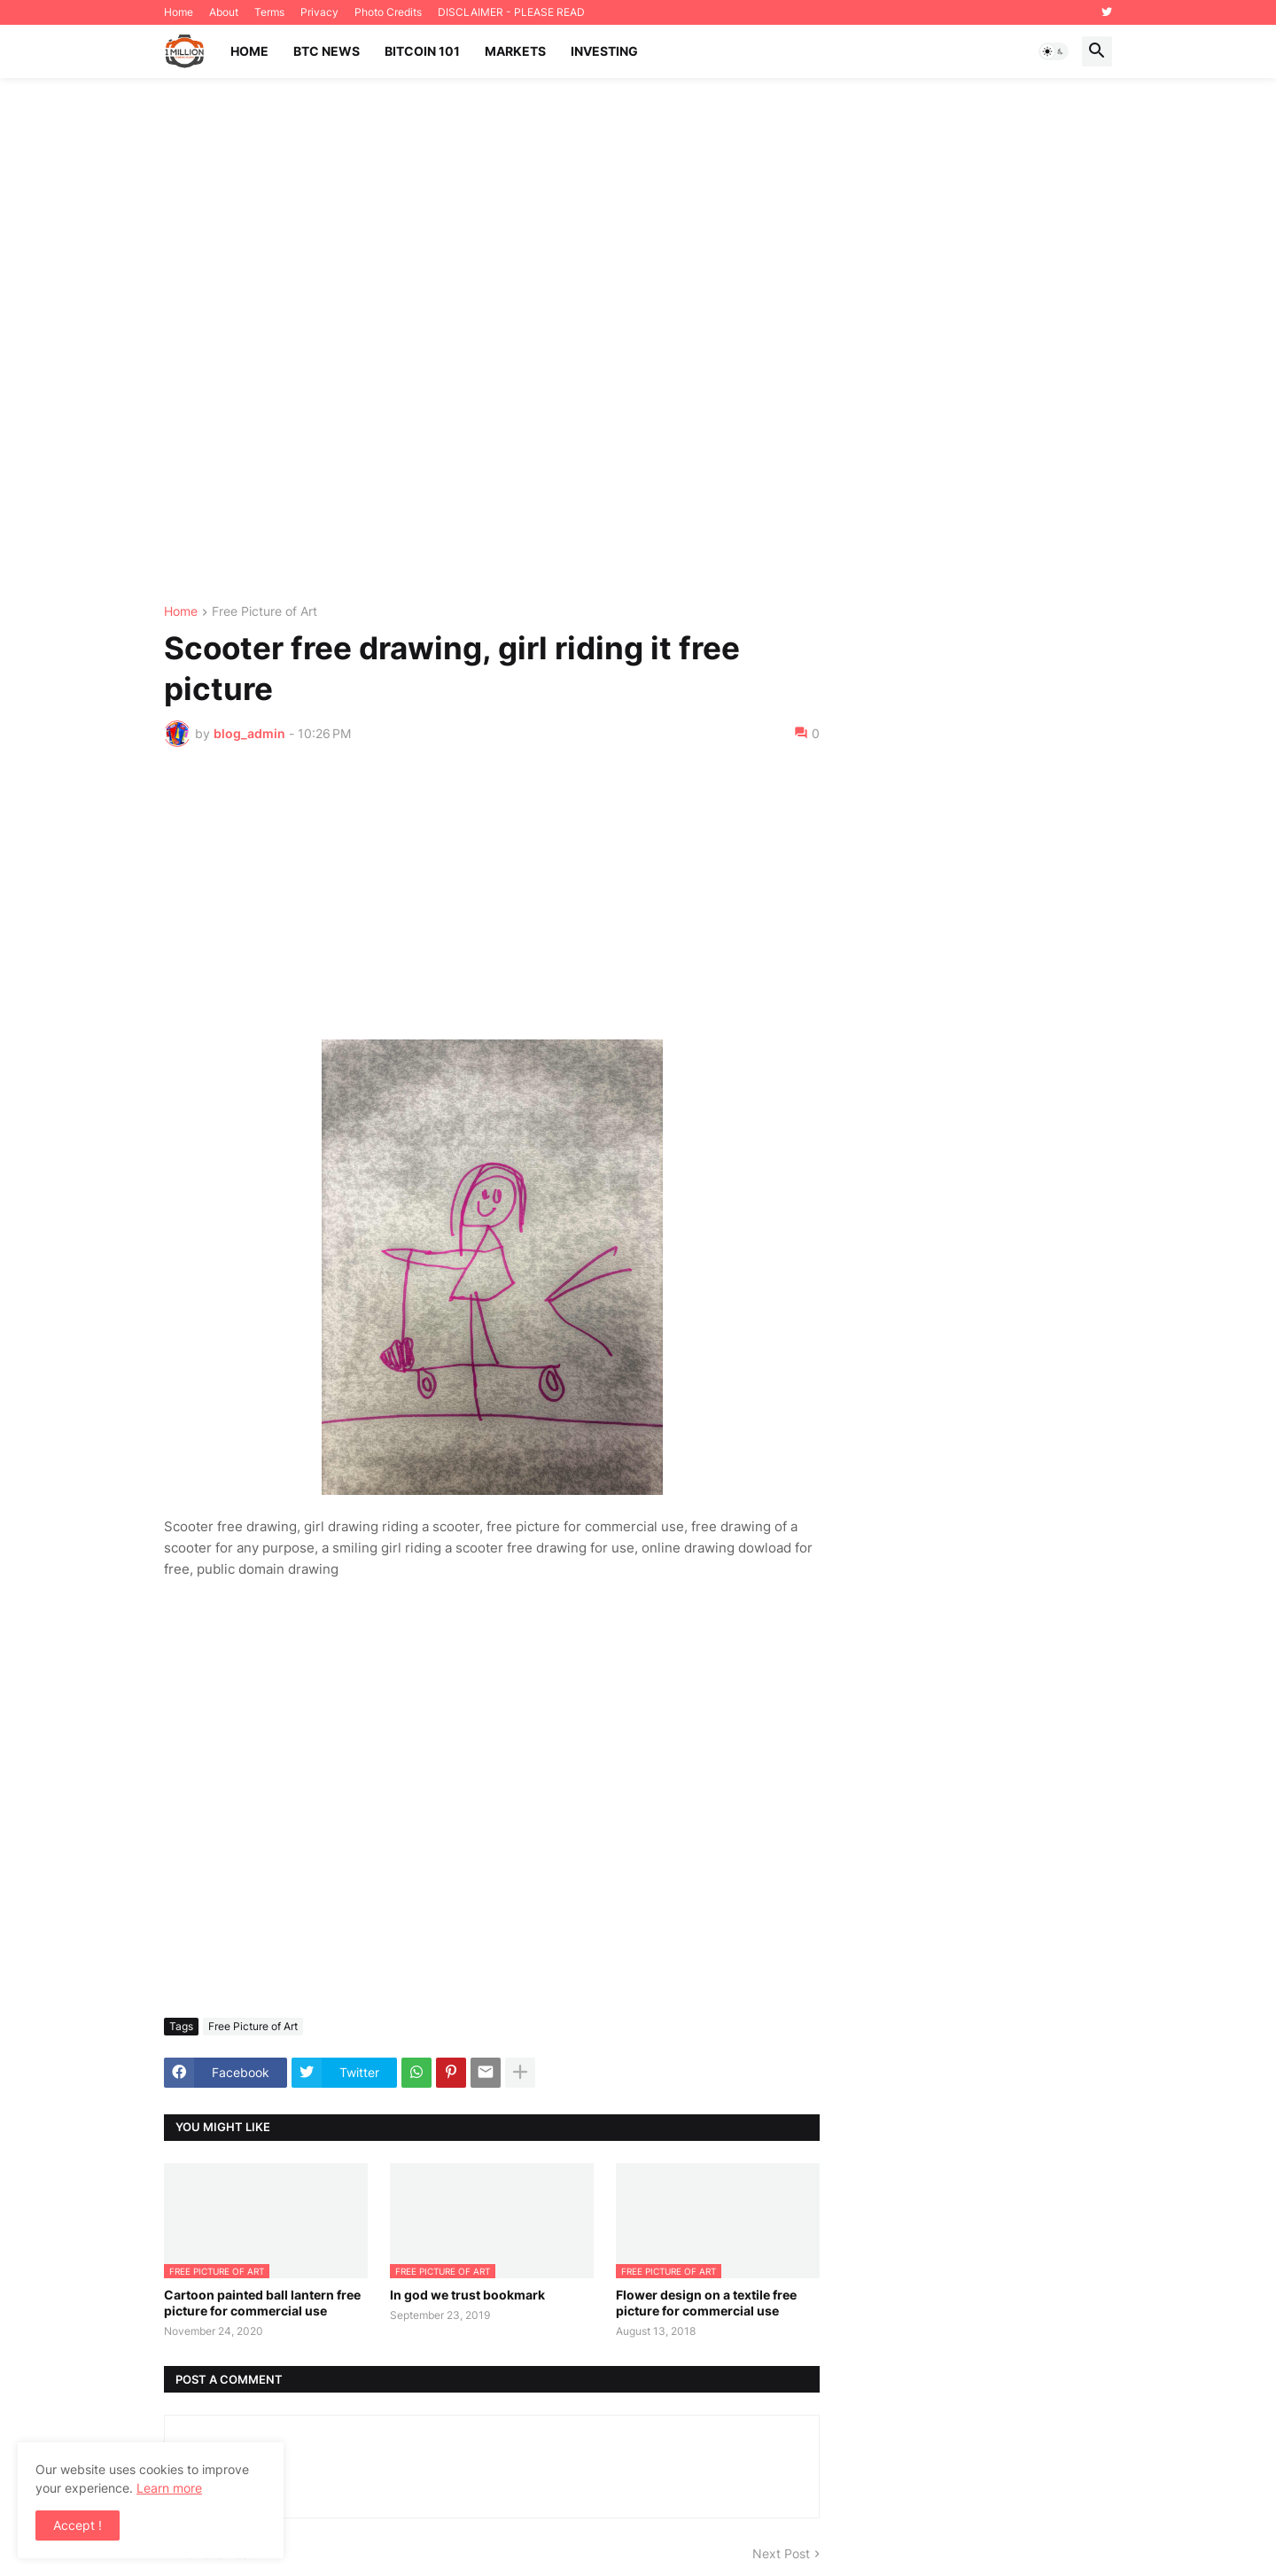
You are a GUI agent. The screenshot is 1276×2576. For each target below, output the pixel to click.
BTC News (326, 50)
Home (178, 12)
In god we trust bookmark (467, 2294)
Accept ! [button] (77, 2525)
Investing (604, 50)
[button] (1054, 51)
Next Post (781, 2553)
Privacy (319, 12)
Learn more (169, 2487)
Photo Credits (388, 12)
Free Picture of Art (264, 612)
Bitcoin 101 (422, 50)
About (223, 12)
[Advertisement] (638, 342)
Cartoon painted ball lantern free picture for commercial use (262, 2302)
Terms (269, 12)
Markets (515, 50)
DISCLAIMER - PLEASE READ (511, 12)
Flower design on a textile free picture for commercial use (706, 2302)
